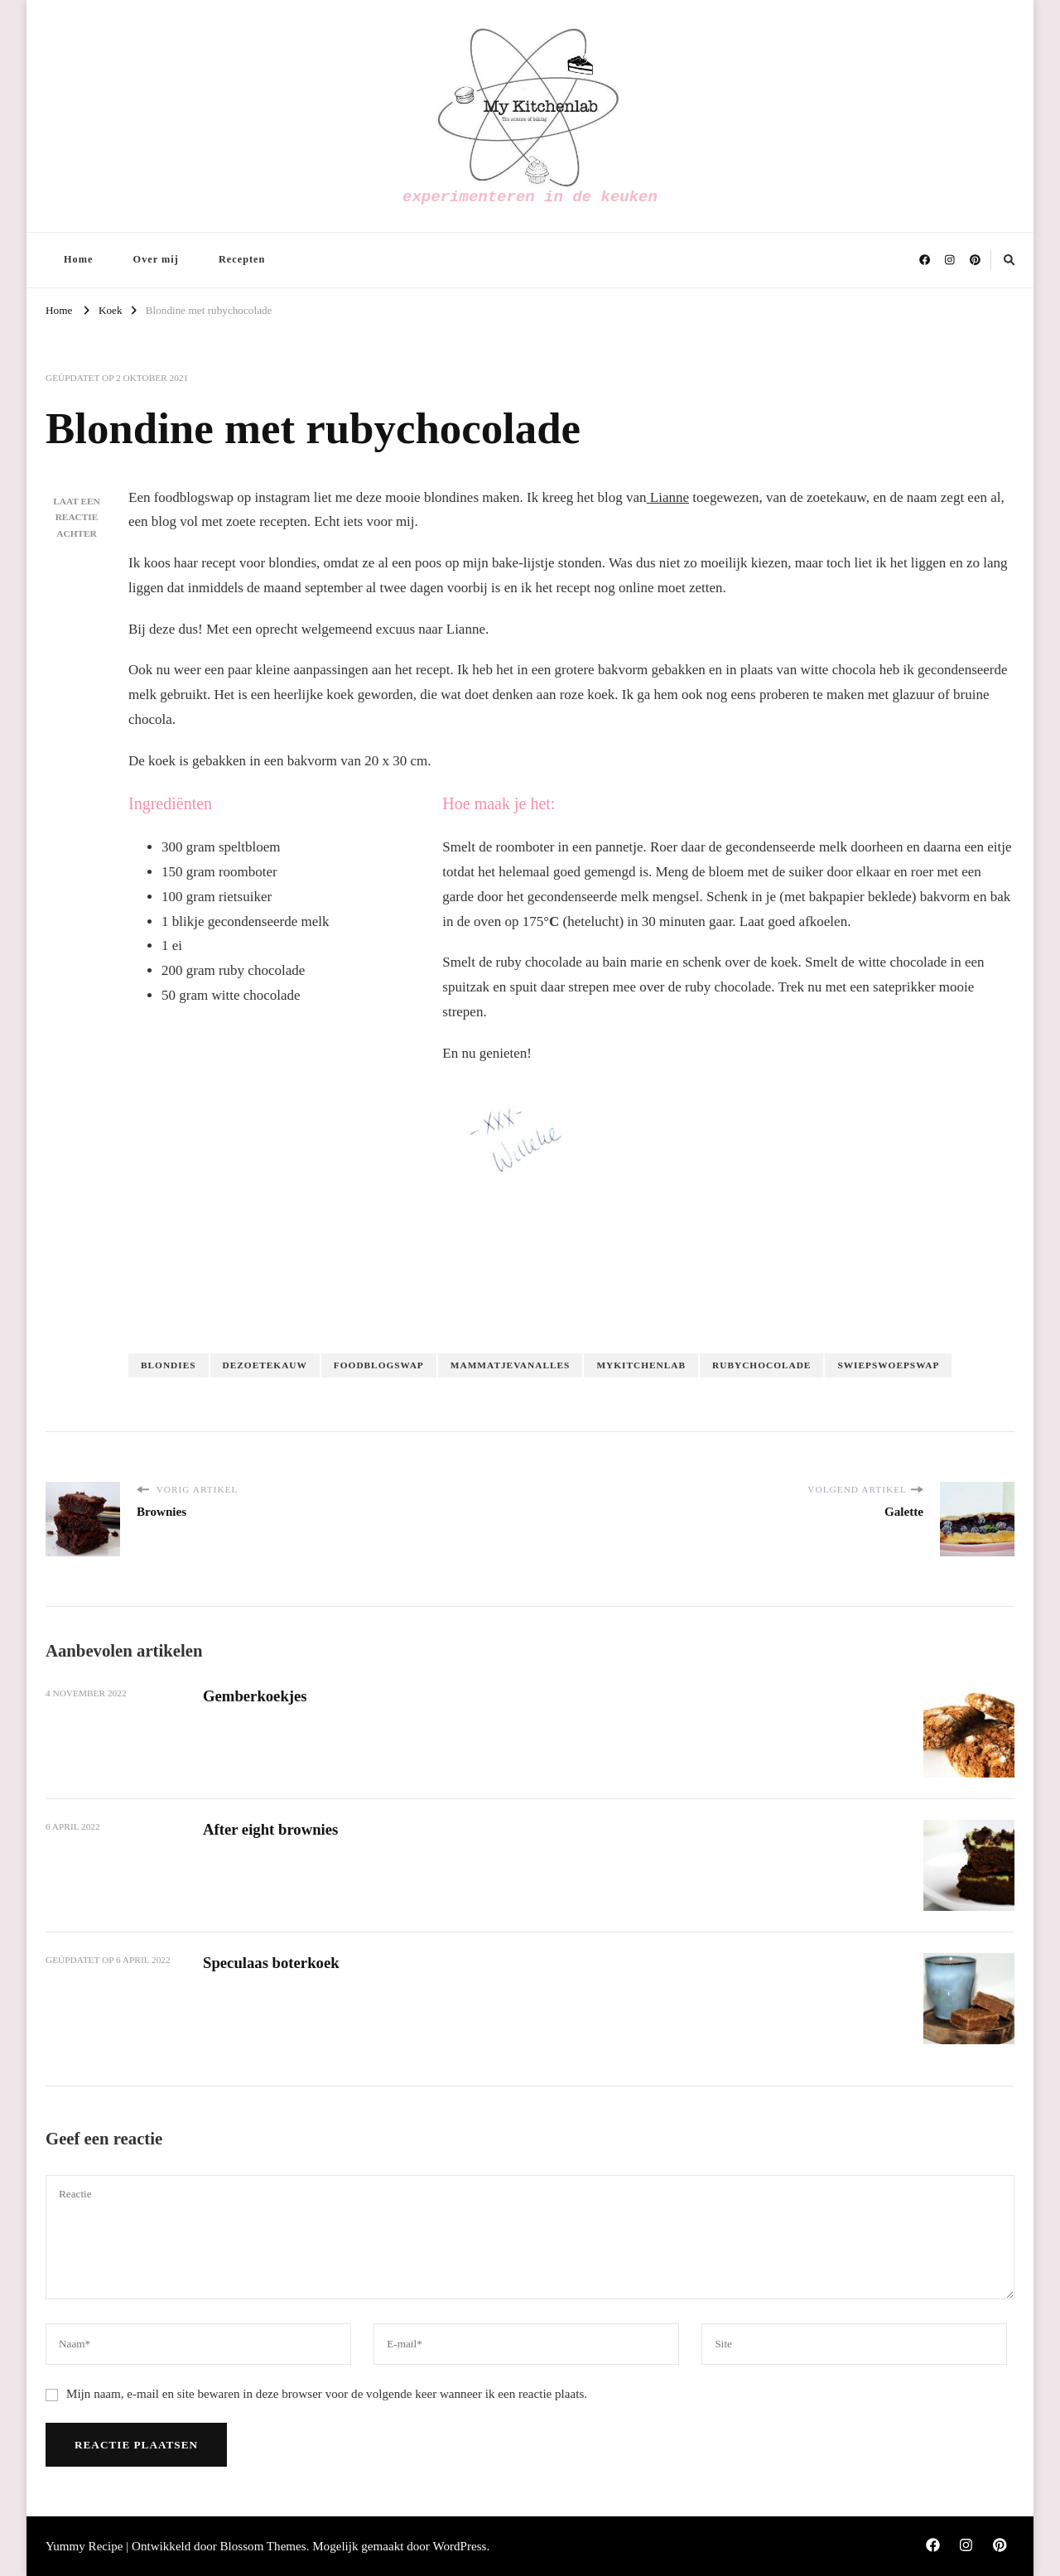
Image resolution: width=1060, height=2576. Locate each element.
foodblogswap (379, 1365)
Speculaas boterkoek (271, 1962)
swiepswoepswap (888, 1365)
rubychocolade (761, 1365)
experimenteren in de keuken (530, 197)
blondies (168, 1365)
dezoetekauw (265, 1365)
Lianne (668, 497)
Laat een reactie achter (76, 517)
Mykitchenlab (641, 1365)
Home (78, 259)
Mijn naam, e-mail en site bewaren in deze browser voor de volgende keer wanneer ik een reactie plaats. (326, 2393)
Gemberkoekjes (255, 1696)
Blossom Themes (263, 2546)
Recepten (242, 259)
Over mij (156, 259)
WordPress (459, 2546)
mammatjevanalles (510, 1365)
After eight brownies (271, 1829)
